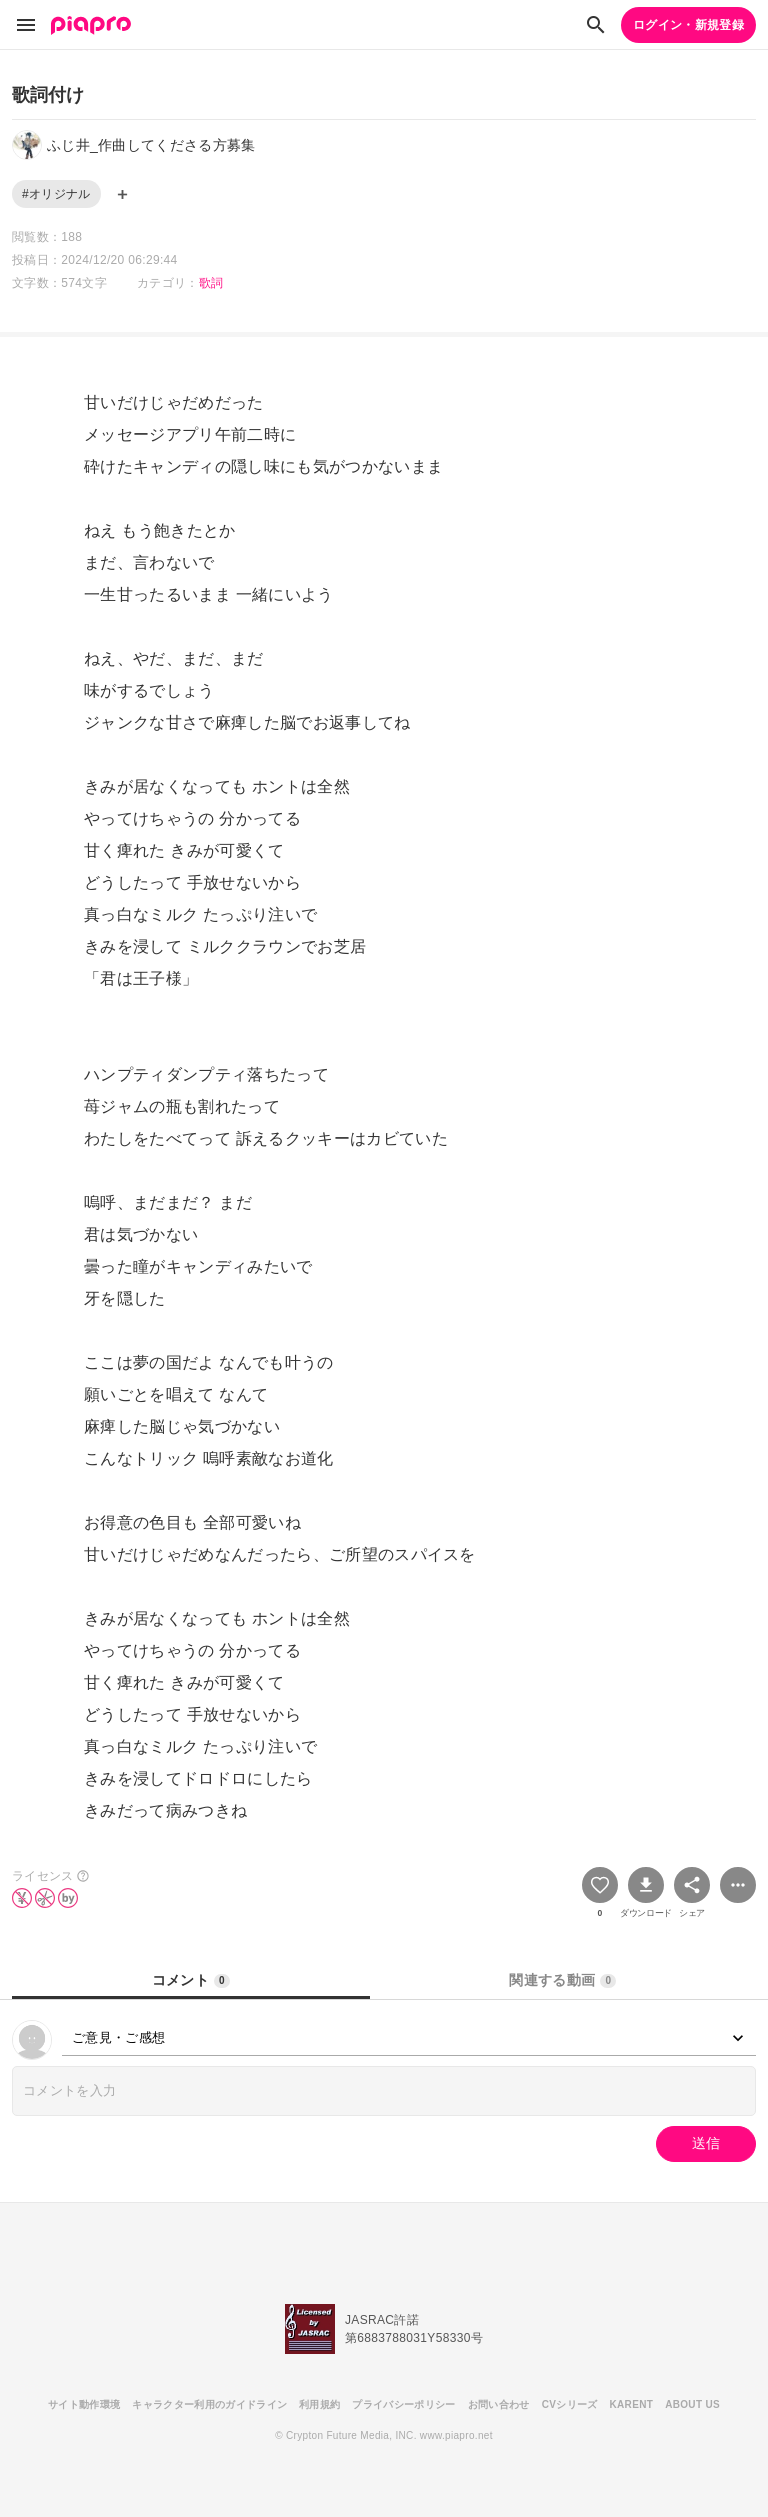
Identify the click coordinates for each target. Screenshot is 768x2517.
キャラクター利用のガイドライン (209, 2404)
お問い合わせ (499, 2404)
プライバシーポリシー (403, 2404)
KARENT (632, 2404)
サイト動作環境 (84, 2404)
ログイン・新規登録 (688, 25)
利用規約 (319, 2404)
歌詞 (211, 283)
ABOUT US (692, 2404)
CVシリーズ (570, 2404)
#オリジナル (56, 194)
